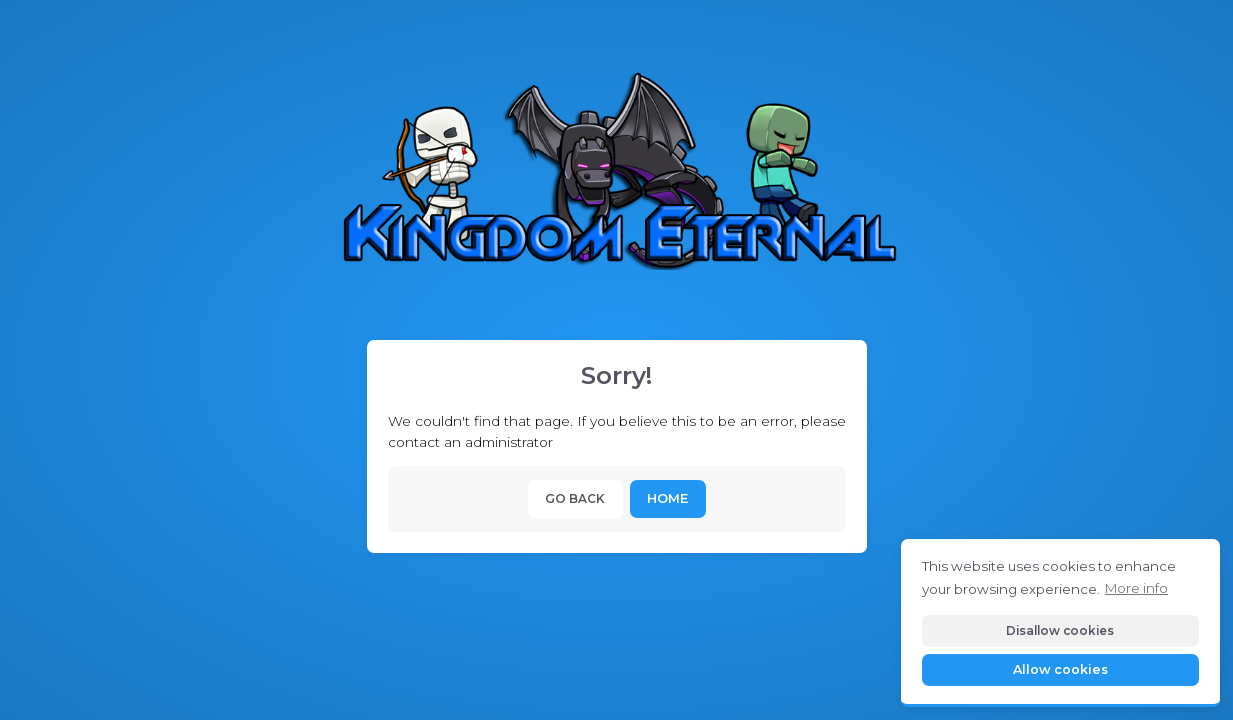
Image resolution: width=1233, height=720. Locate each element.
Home (667, 498)
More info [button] (1136, 588)
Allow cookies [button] (1060, 669)
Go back (575, 498)
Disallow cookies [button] (1060, 630)
